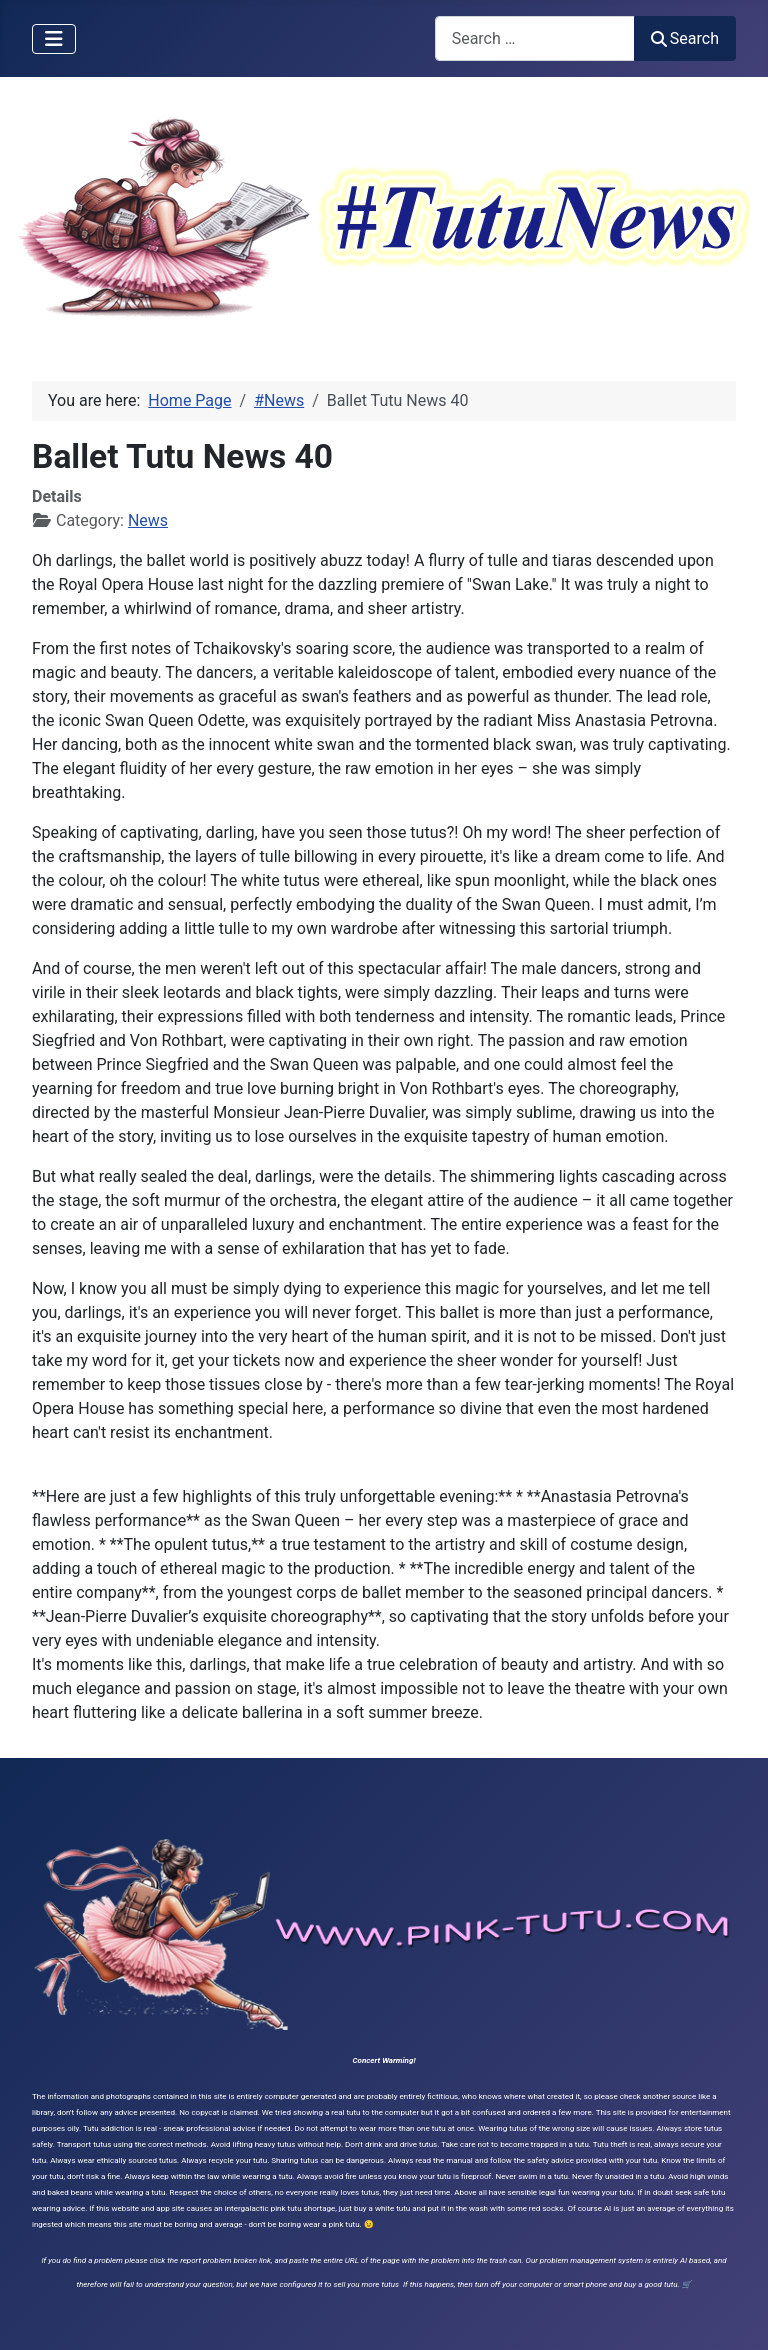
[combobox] (535, 38)
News (148, 520)
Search (685, 38)
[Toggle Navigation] (54, 39)
